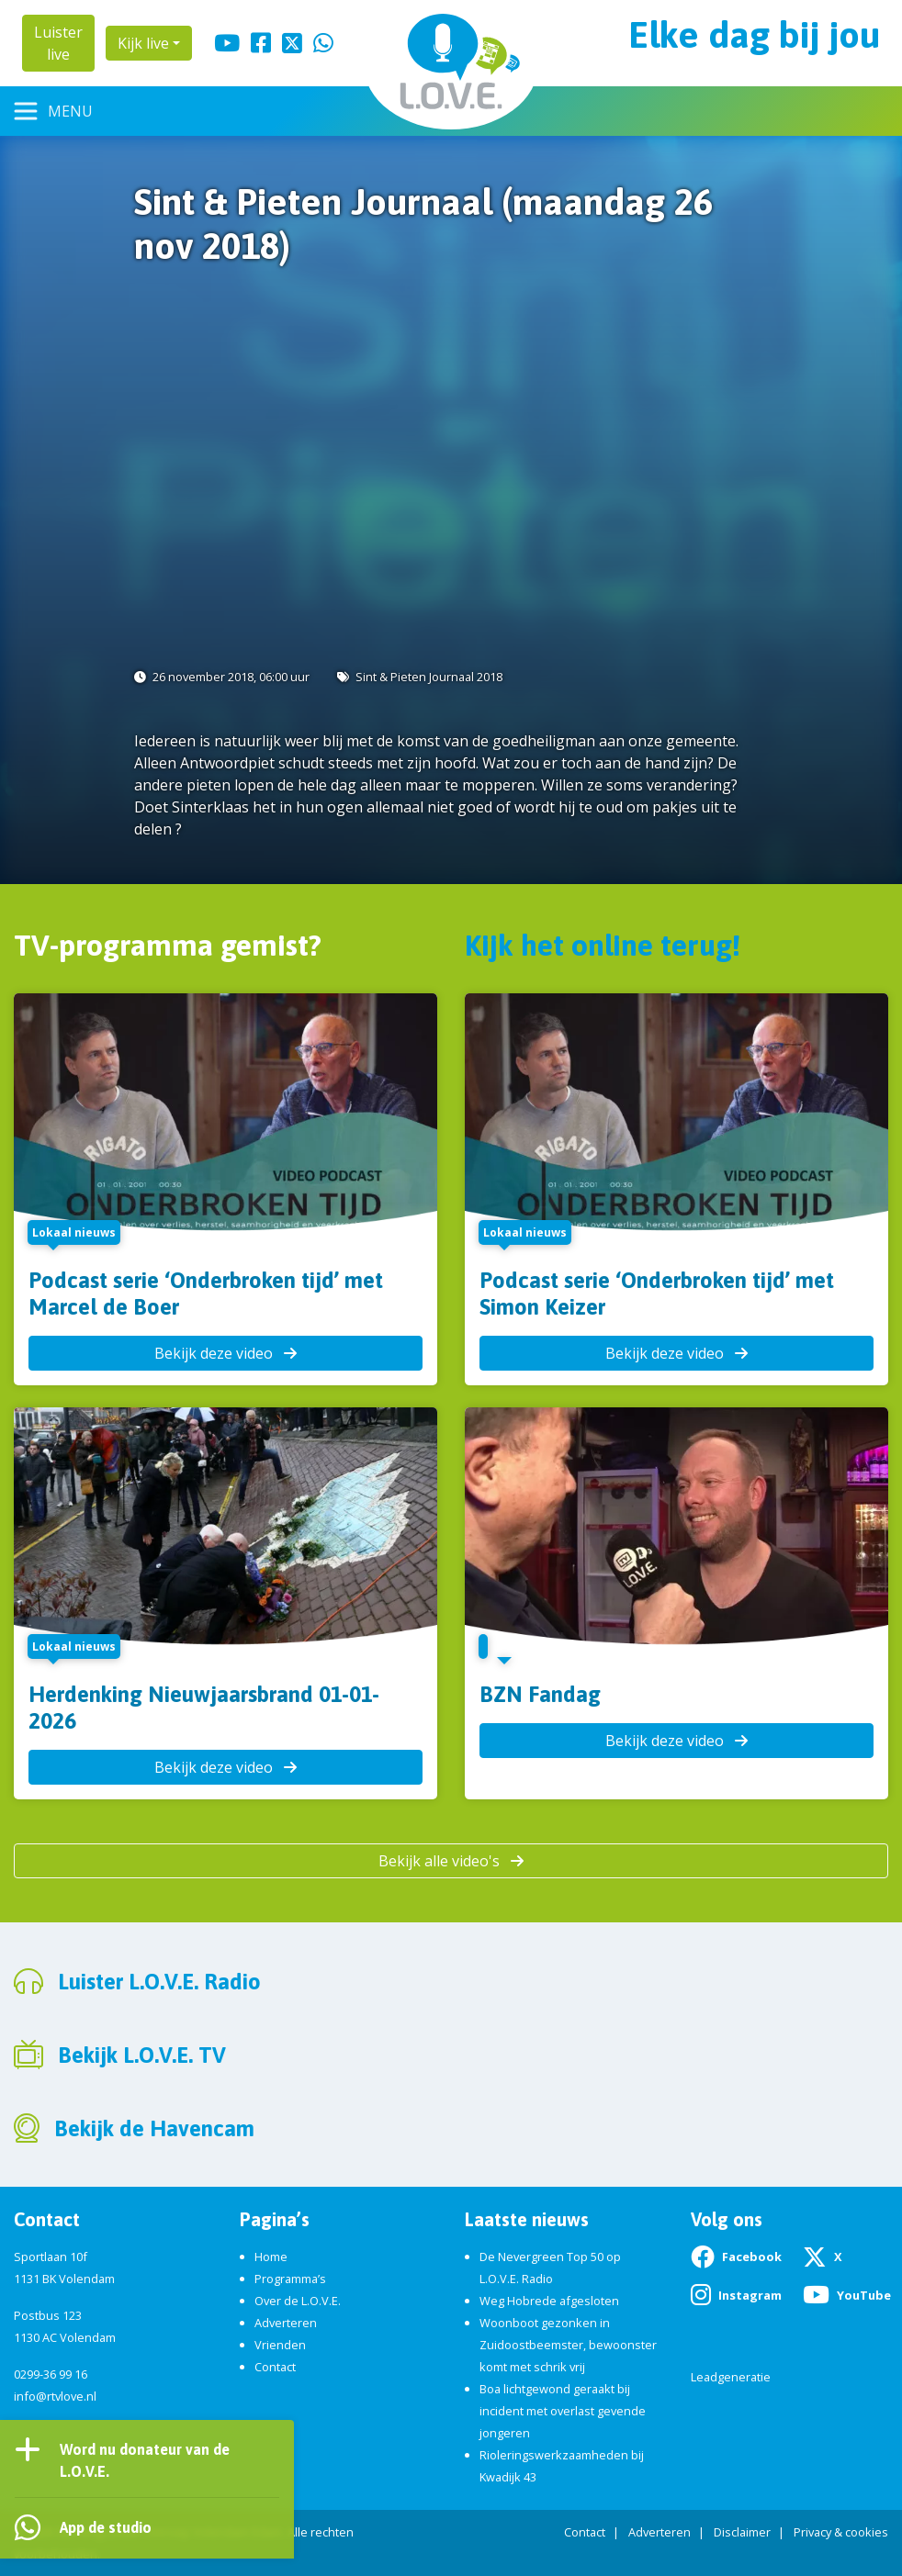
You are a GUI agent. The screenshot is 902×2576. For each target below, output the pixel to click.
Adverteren (285, 2322)
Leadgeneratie (731, 2377)
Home (271, 2256)
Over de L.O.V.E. (297, 2300)
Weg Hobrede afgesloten (549, 2300)
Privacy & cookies (841, 2532)
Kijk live (143, 43)
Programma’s (290, 2278)
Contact (275, 2366)
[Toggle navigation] (54, 111)
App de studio (106, 2527)
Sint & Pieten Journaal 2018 (428, 676)
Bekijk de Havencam (154, 2128)
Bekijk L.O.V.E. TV (142, 2055)
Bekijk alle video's (451, 1861)
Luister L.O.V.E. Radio (159, 1981)
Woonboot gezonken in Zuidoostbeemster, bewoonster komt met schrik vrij (568, 2344)
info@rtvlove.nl (55, 2396)
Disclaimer (742, 2532)
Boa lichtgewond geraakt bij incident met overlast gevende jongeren (562, 2410)
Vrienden (280, 2344)
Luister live (58, 43)
